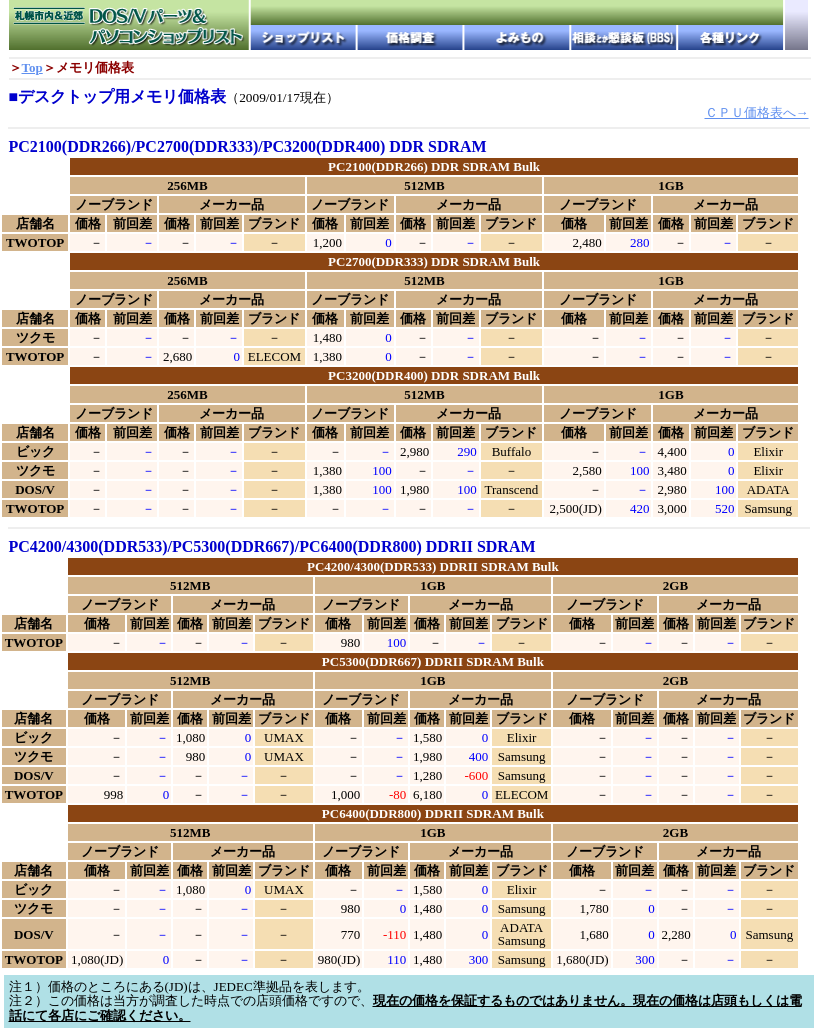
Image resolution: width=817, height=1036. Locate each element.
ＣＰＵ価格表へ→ (757, 112)
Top (32, 67)
